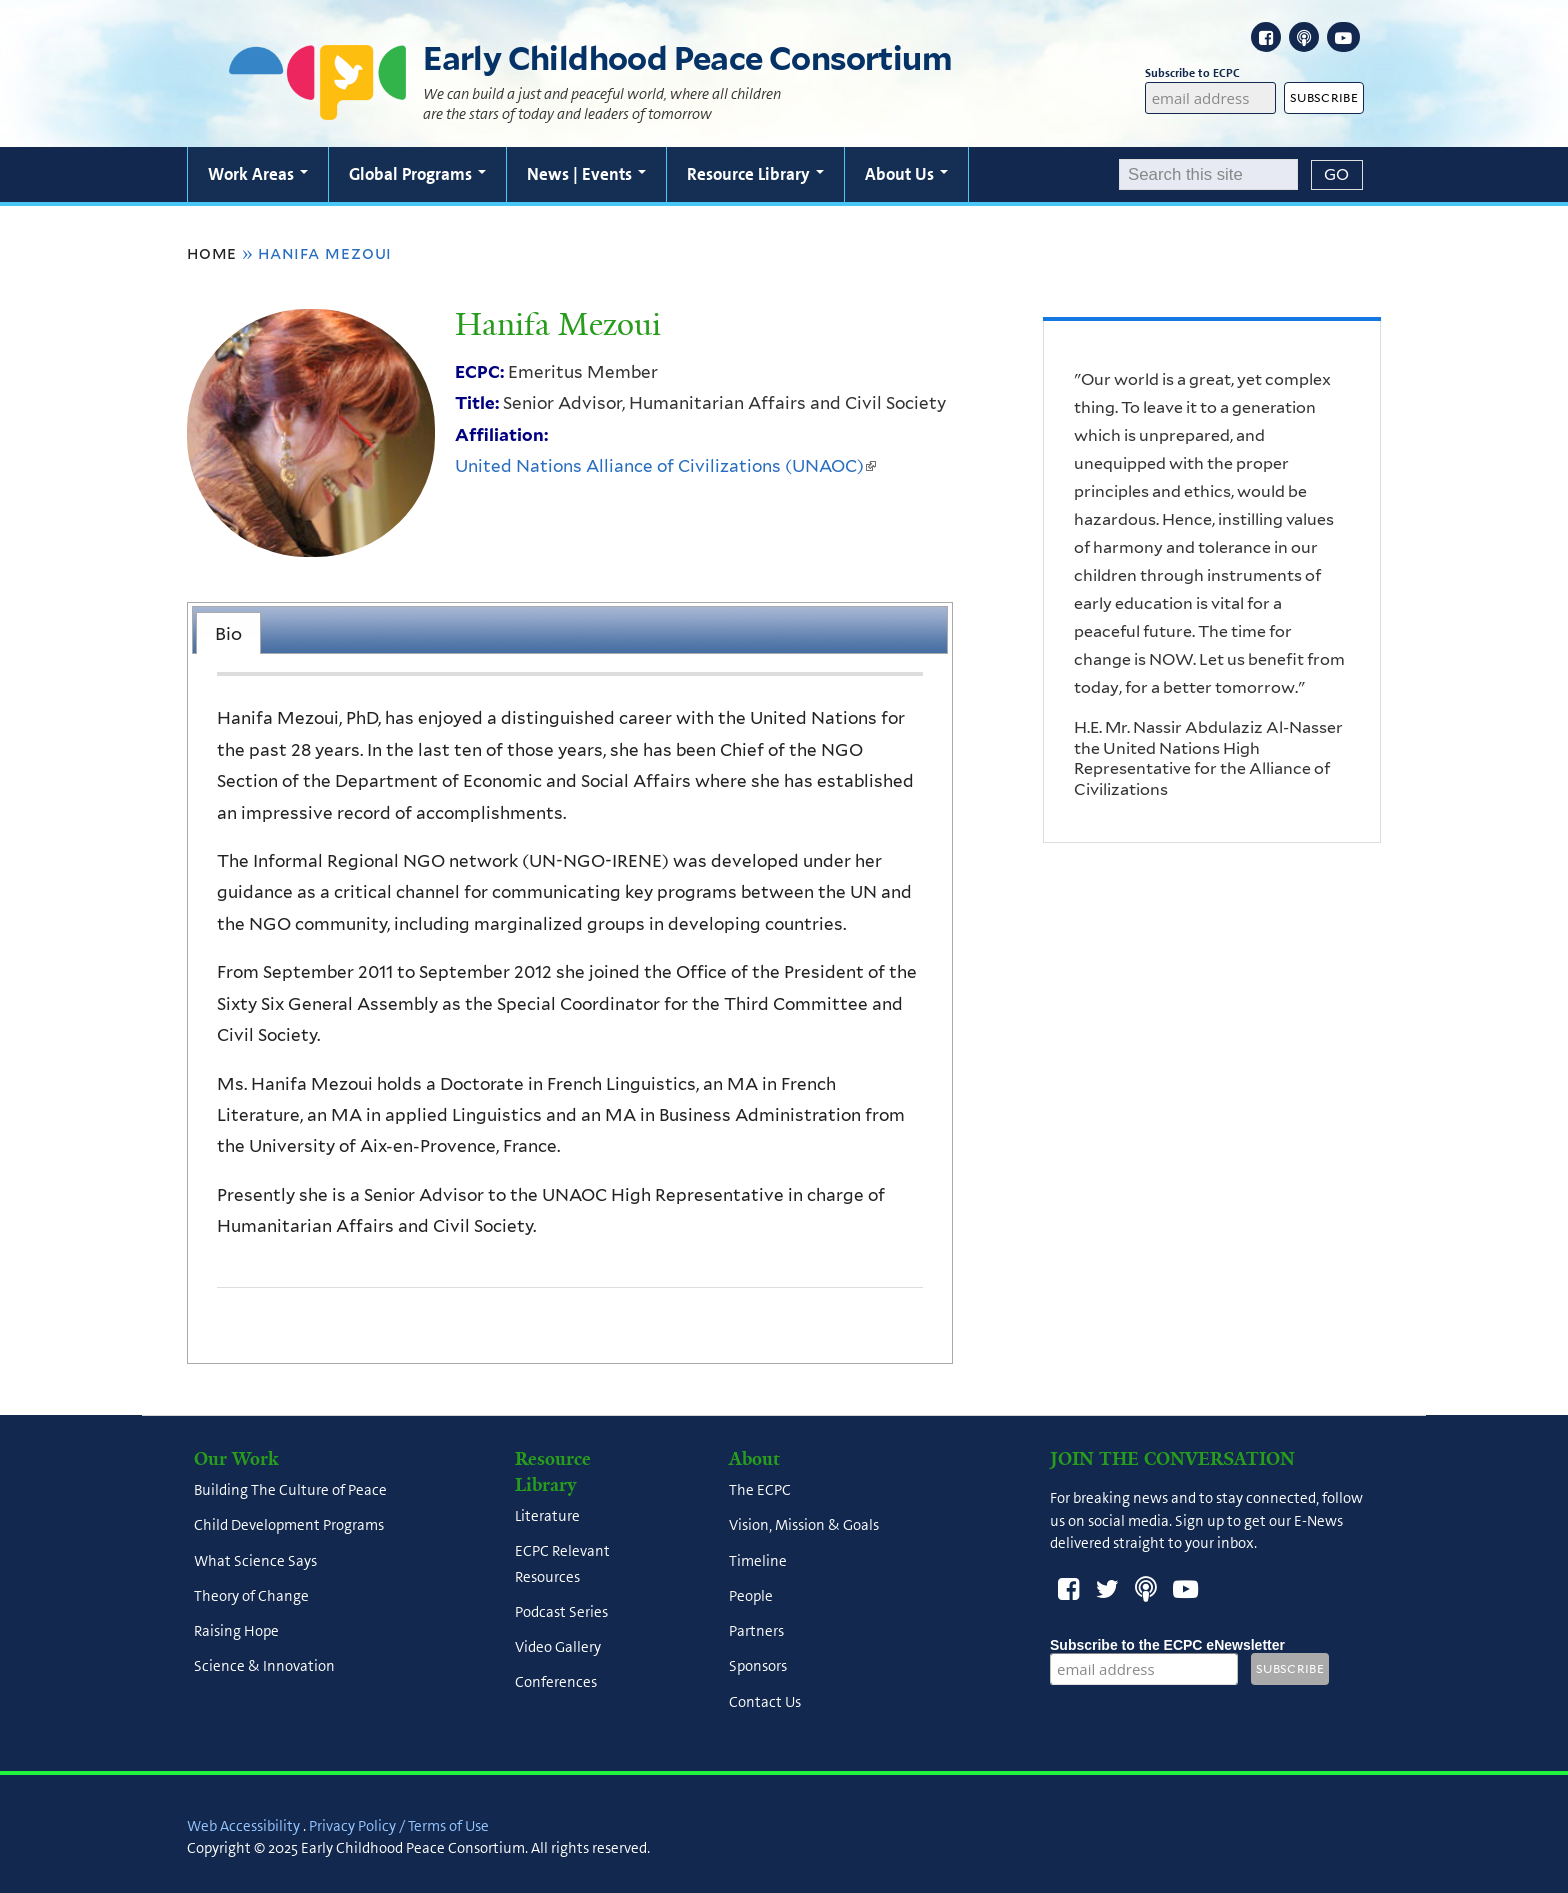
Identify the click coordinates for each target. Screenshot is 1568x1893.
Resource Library (755, 174)
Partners (756, 1632)
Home (212, 253)
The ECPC (760, 1491)
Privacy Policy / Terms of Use (399, 1826)
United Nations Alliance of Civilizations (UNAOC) (665, 466)
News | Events (586, 174)
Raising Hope (236, 1632)
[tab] (228, 633)
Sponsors (758, 1667)
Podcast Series (561, 1612)
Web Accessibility (243, 1826)
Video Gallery (558, 1647)
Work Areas (258, 174)
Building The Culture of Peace (290, 1491)
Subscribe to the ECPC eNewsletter (1167, 1645)
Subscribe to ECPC (1211, 73)
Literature (547, 1517)
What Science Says (255, 1561)
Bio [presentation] (228, 633)
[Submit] (1337, 175)
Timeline (758, 1561)
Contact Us (765, 1702)
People (751, 1596)
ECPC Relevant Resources (562, 1564)
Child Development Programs (289, 1526)
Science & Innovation (264, 1667)
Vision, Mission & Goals (804, 1526)
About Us (906, 174)
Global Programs (417, 174)
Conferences (556, 1683)
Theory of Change (251, 1596)
